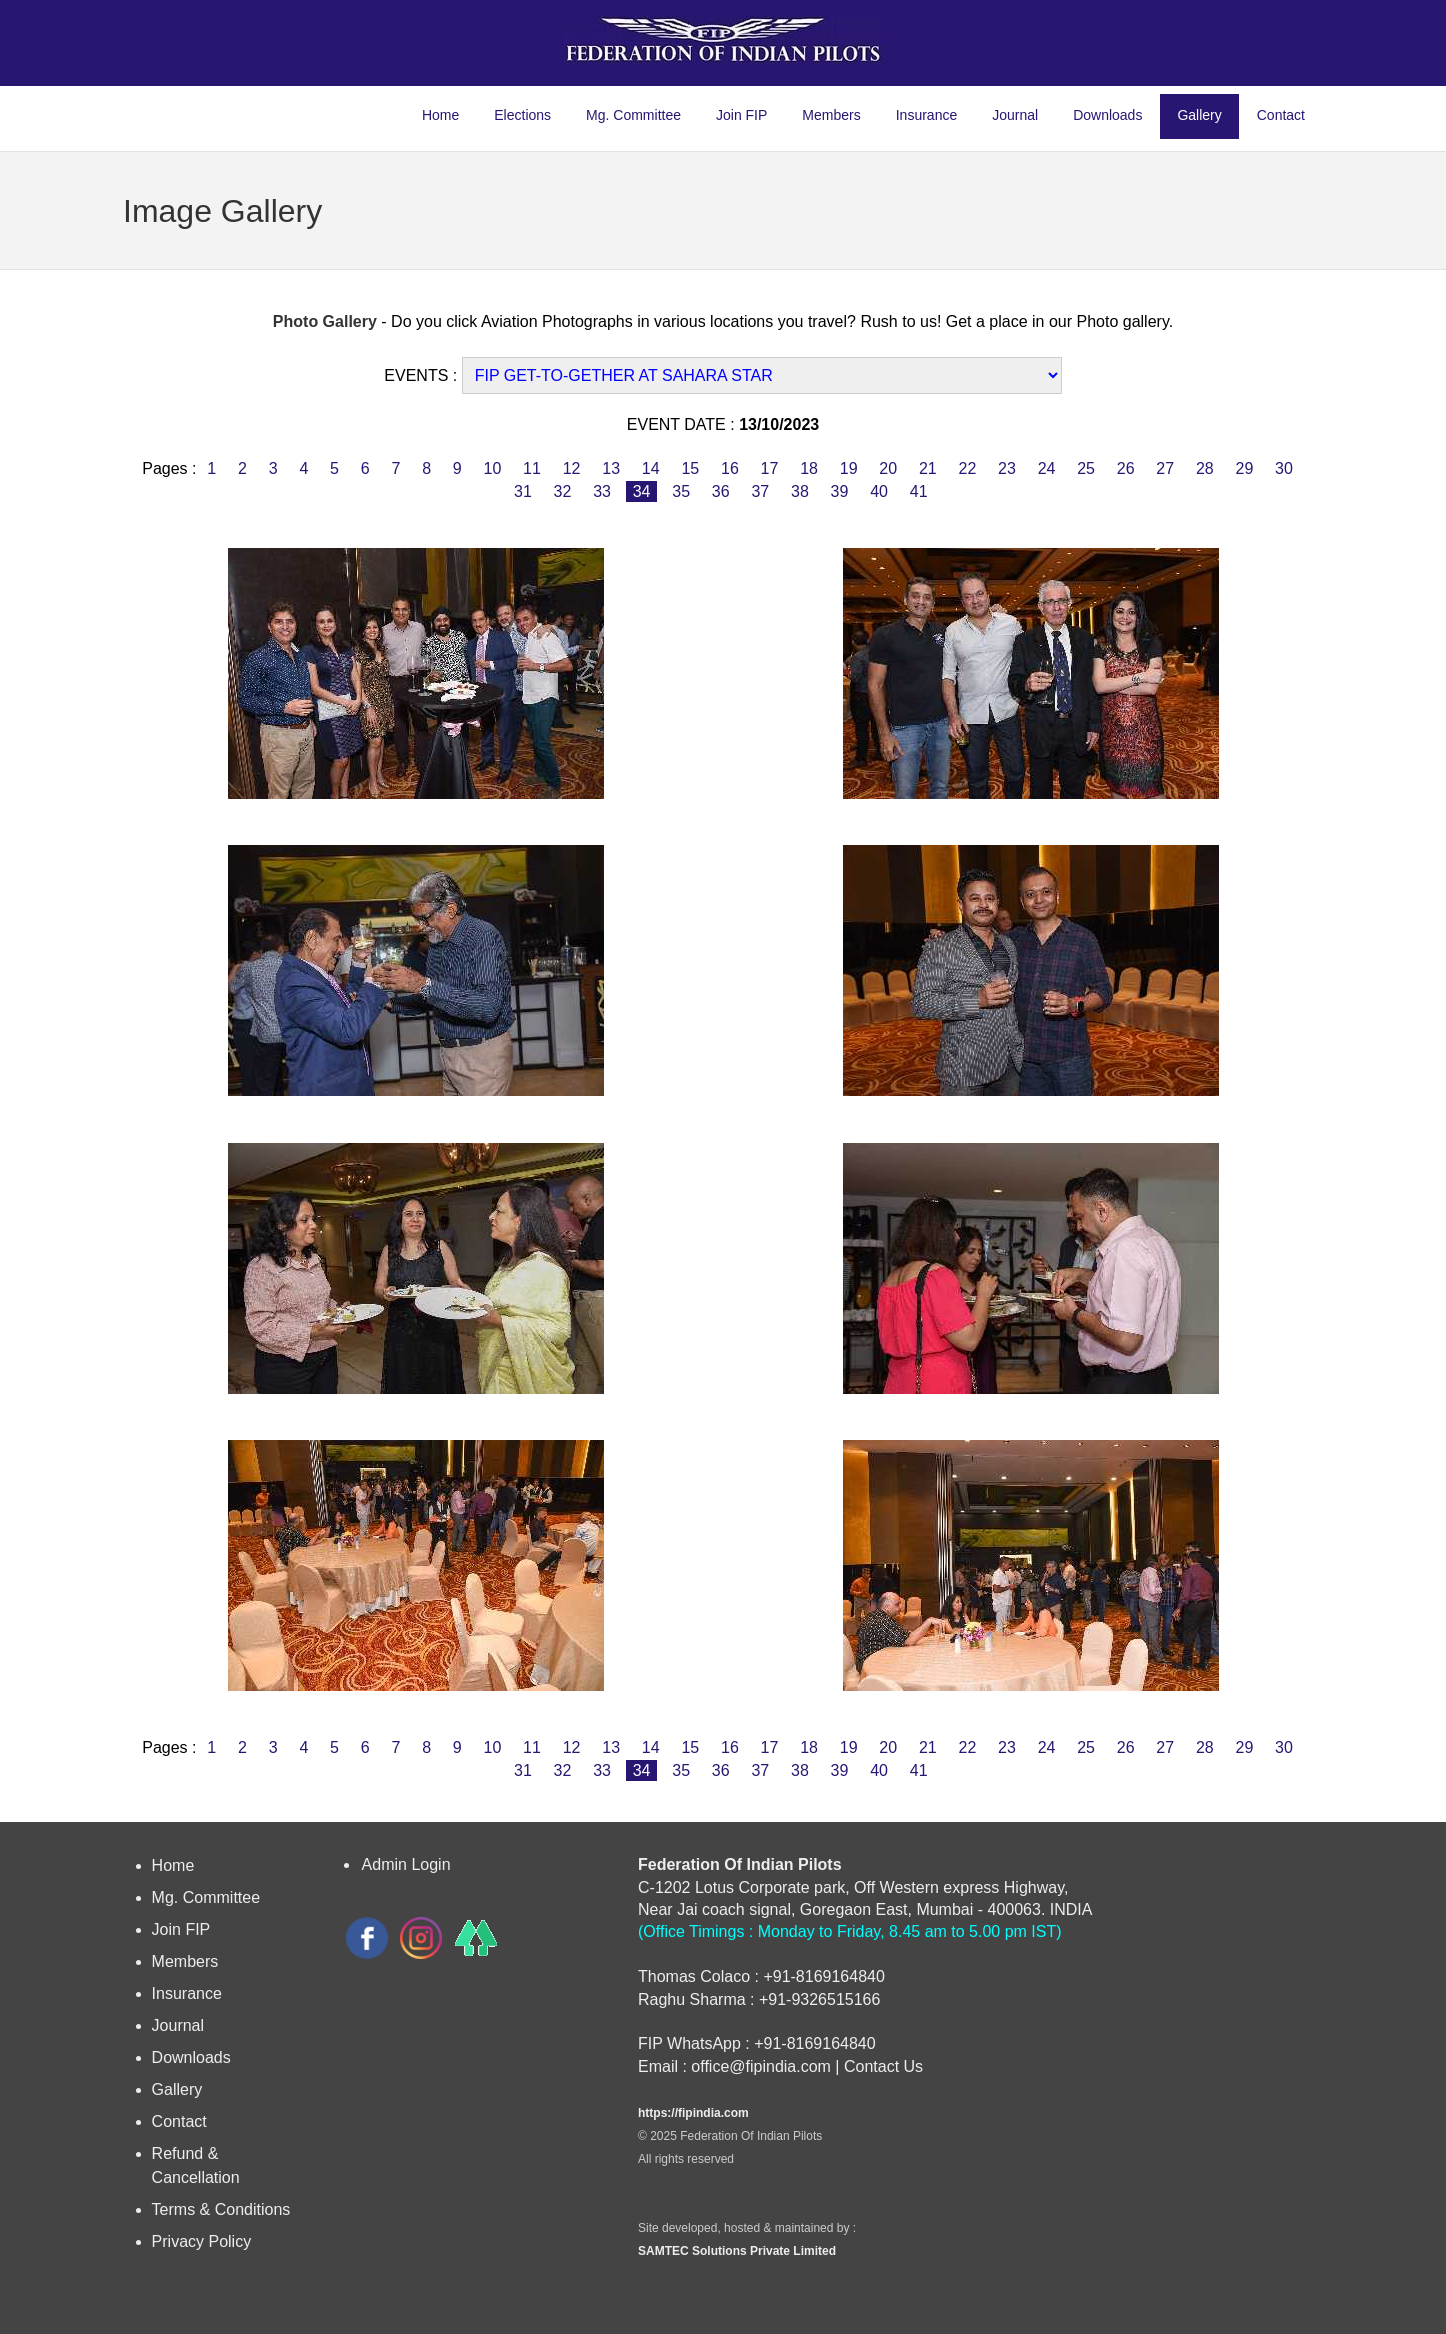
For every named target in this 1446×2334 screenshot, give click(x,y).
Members (831, 115)
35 (681, 491)
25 (1086, 468)
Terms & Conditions (221, 2209)
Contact (1281, 115)
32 (562, 491)
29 (1244, 468)
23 (1007, 468)
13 (611, 468)
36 (720, 491)
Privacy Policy (202, 2241)
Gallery (1199, 115)
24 (1046, 468)
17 (769, 468)
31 (523, 491)
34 (641, 491)
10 (492, 468)
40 (879, 491)
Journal (1015, 115)
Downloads (1107, 115)
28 (1205, 468)
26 (1125, 468)
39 (839, 491)
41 (918, 491)
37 (760, 491)
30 (1284, 468)
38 (800, 491)
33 (602, 491)
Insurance (926, 115)
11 (532, 468)
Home (440, 115)
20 (888, 468)
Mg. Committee (633, 115)
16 (730, 468)
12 (571, 468)
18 (809, 468)
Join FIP (741, 115)
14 (650, 468)
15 (690, 468)
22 (967, 468)
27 (1165, 468)
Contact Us (883, 2066)
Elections (522, 115)
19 (848, 468)
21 (927, 468)
